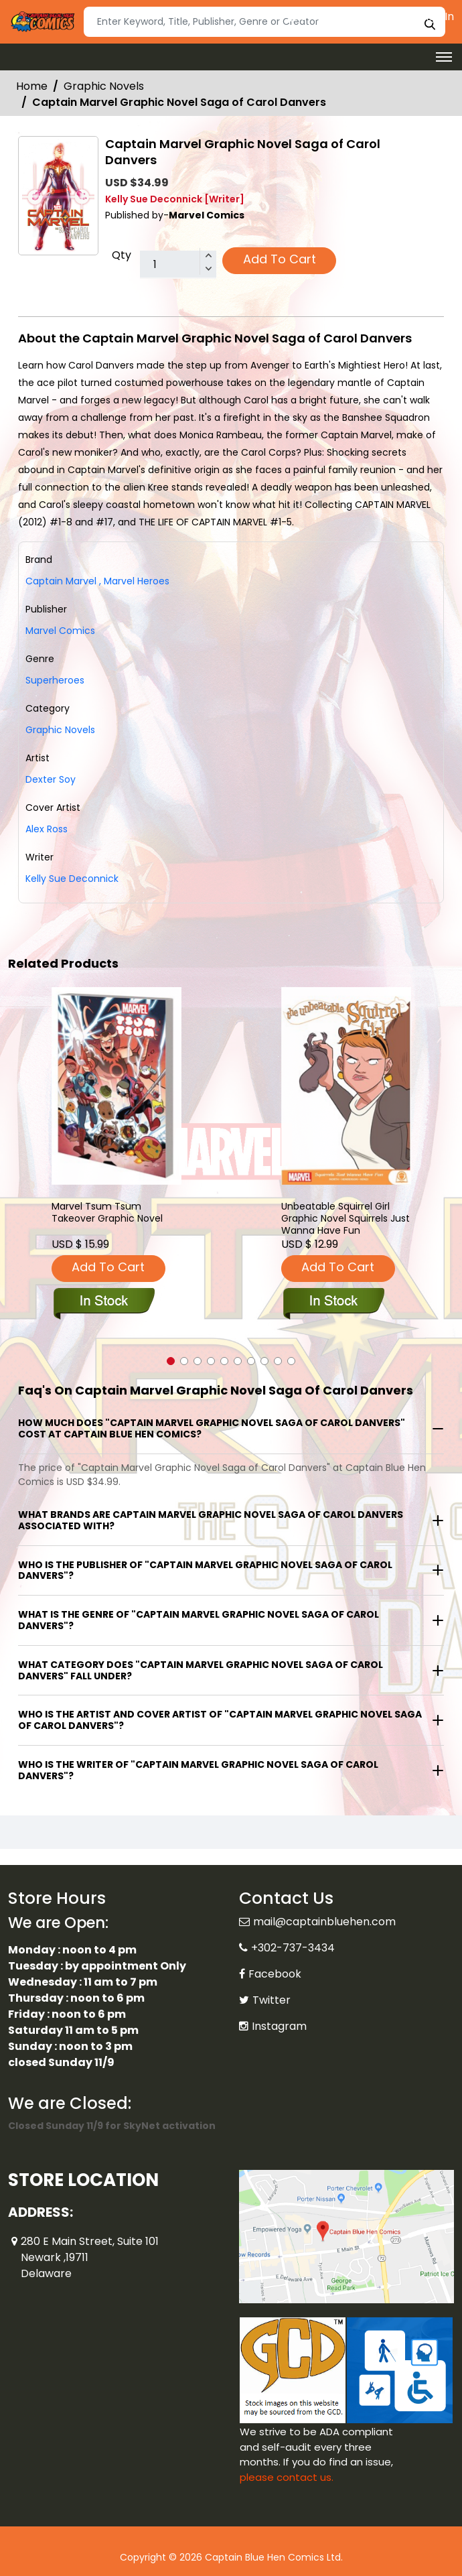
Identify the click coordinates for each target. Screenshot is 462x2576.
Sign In (430, 16)
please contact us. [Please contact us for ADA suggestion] (286, 2477)
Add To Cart (279, 259)
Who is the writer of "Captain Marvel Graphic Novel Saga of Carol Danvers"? (198, 1770)
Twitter (271, 2000)
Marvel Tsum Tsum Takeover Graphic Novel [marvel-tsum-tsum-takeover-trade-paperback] (107, 1212)
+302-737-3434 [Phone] (293, 1947)
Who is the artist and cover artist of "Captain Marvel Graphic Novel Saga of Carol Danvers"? (220, 1720)
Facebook (274, 1974)
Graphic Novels (104, 86)
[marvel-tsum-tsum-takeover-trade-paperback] (116, 1086)
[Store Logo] (41, 22)
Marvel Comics (60, 630)
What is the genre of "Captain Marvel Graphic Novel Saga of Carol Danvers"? (198, 1620)
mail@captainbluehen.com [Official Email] (324, 1921)
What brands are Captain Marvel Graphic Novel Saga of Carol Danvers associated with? (210, 1520)
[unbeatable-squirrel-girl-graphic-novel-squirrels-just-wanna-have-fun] (346, 1086)
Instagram (279, 2026)
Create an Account (343, 16)
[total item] (178, 265)
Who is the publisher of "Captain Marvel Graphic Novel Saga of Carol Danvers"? (205, 1570)
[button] (171, 1361)
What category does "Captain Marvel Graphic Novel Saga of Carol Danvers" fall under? (200, 1670)
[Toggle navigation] (444, 57)
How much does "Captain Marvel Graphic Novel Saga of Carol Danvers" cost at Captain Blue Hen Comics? (211, 1428)
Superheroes (54, 680)
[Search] (264, 22)
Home (32, 86)
